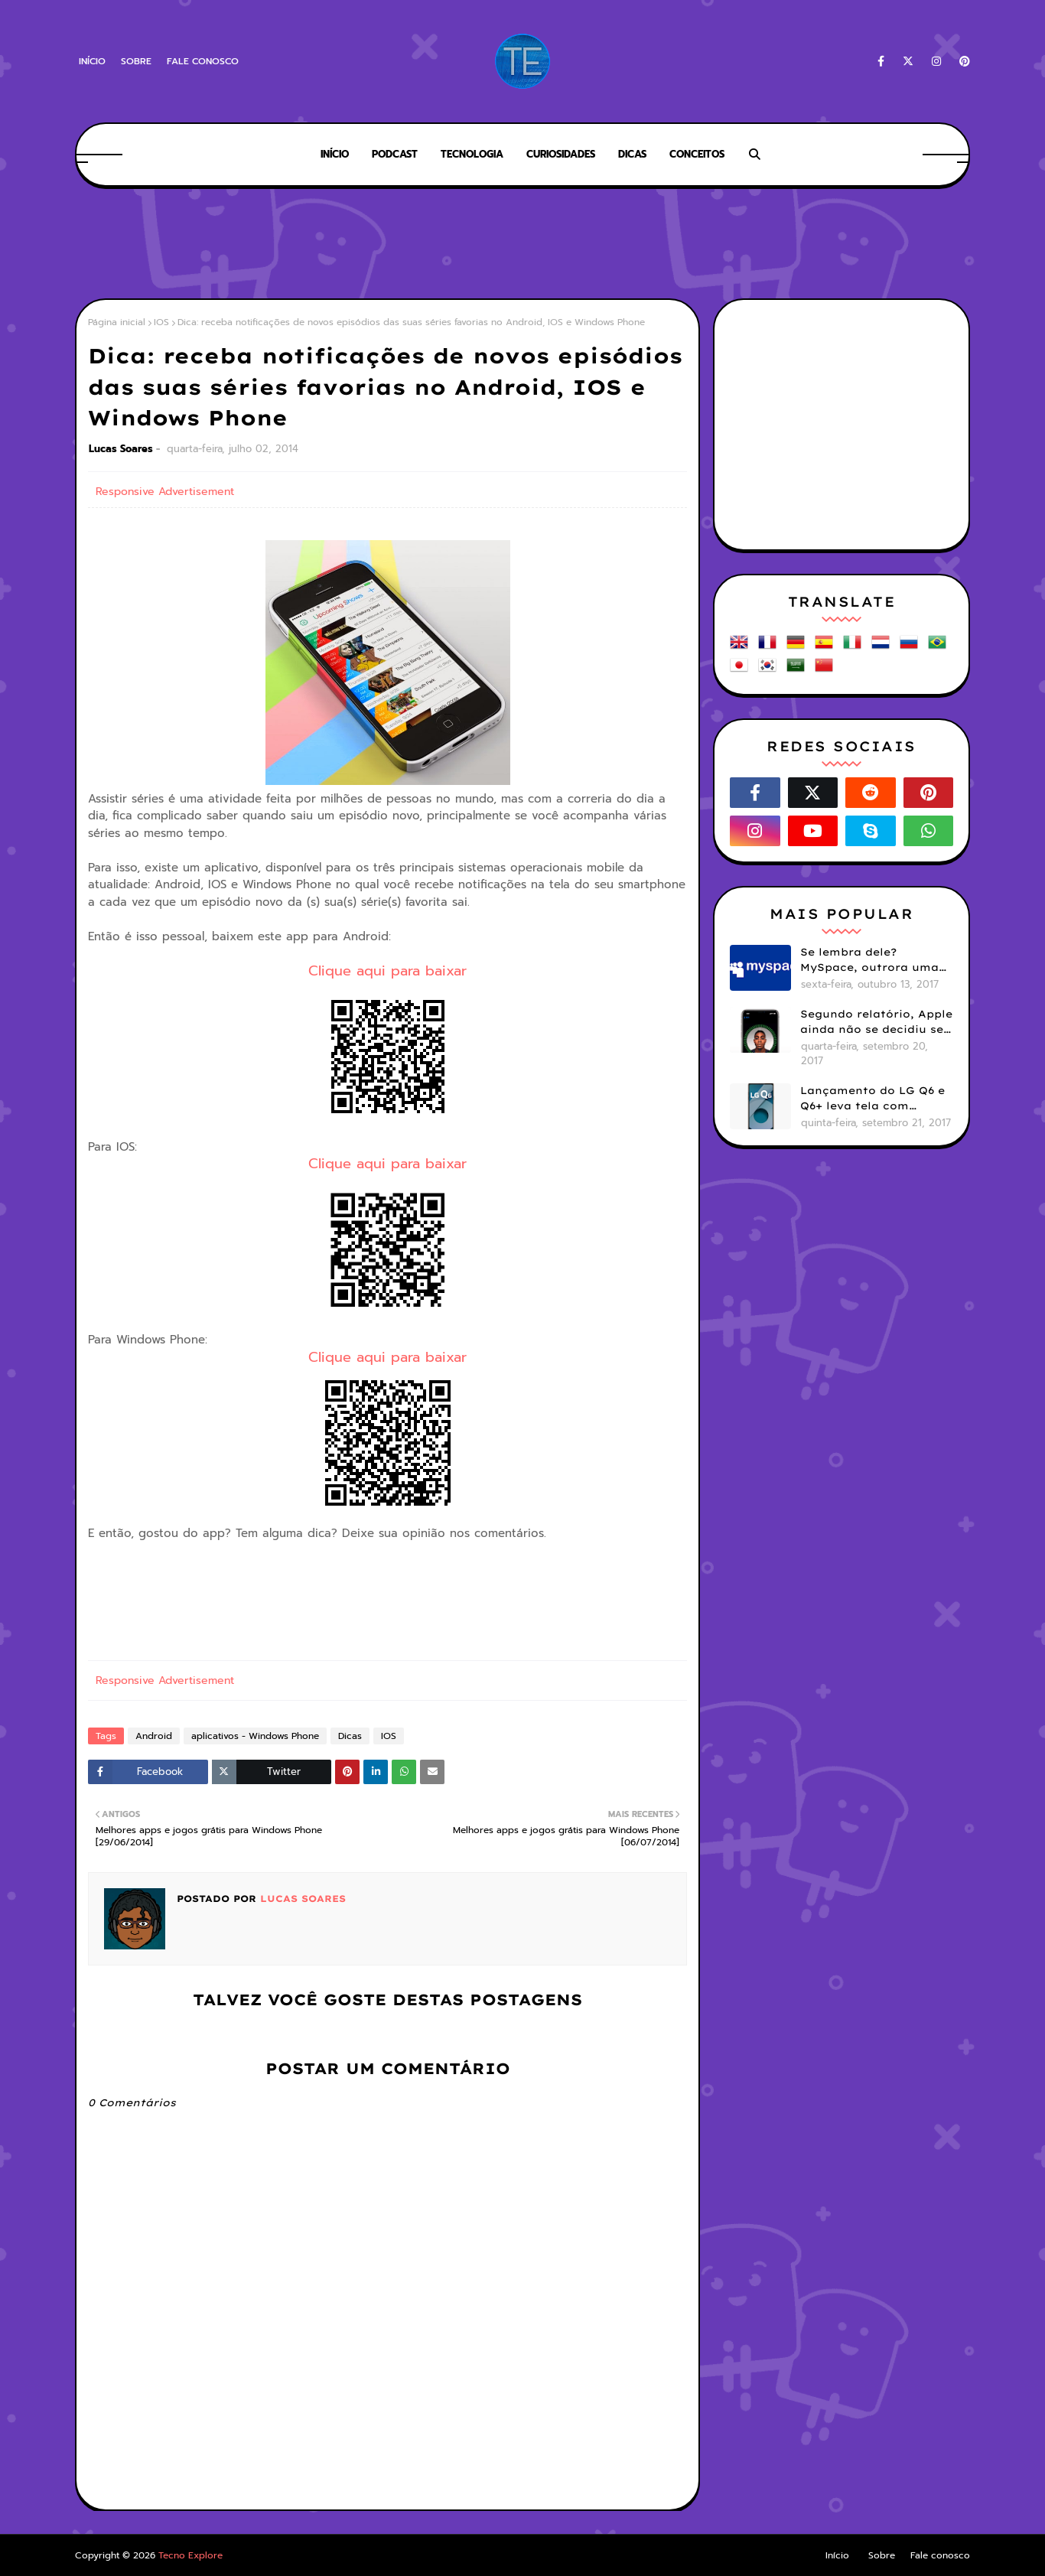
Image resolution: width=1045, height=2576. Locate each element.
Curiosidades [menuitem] (560, 154)
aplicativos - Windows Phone (255, 1736)
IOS (161, 322)
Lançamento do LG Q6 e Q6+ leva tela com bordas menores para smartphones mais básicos (872, 1098)
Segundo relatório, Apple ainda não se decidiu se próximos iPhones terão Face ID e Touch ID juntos (876, 1022)
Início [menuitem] (335, 154)
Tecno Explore (190, 2555)
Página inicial (116, 322)
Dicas (350, 1736)
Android (153, 1736)
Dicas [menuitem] (632, 154)
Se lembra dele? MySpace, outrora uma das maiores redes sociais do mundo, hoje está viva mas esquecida (874, 960)
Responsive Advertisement (165, 492)
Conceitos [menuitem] (696, 154)
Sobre (136, 61)
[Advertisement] (522, 245)
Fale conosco (203, 61)
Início (92, 61)
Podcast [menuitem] (395, 154)
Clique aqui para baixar (387, 971)
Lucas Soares (121, 448)
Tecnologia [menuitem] (472, 154)
